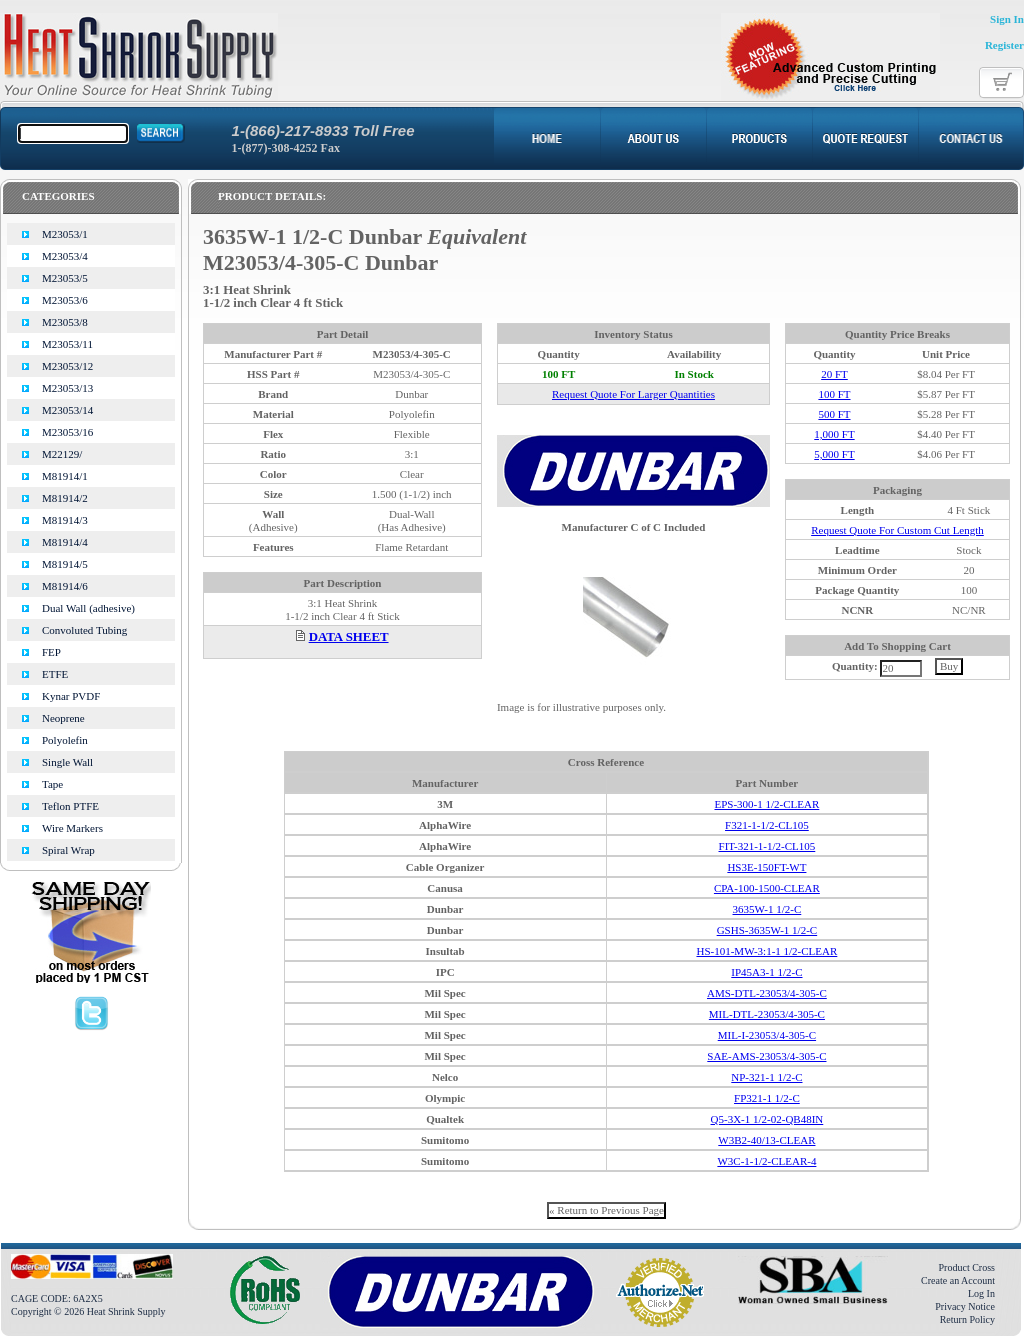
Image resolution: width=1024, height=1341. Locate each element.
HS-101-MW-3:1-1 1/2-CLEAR (766, 951)
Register (1004, 45)
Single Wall (67, 762)
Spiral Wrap (68, 850)
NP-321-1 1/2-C (766, 1077)
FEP (51, 652)
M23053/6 (65, 300)
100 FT (834, 394)
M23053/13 (67, 388)
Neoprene (63, 718)
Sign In (1007, 19)
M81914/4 (65, 542)
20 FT (834, 374)
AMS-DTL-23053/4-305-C (767, 993)
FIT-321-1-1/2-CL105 (767, 846)
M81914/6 (65, 586)
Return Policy (967, 1319)
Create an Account (958, 1280)
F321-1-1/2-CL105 (767, 825)
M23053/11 (67, 344)
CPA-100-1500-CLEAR (767, 888)
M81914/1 (65, 476)
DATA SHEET (349, 637)
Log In (981, 1293)
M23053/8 (65, 322)
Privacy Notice (965, 1306)
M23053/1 (65, 234)
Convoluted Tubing (84, 630)
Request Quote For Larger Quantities (633, 394)
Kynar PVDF (71, 696)
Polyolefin (65, 740)
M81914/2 (65, 498)
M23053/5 (65, 278)
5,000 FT (834, 454)
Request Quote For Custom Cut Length (897, 530)
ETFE (55, 674)
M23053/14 (67, 410)
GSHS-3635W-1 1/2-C (767, 930)
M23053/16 (67, 432)
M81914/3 (65, 520)
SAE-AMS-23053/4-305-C (766, 1056)
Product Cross (967, 1267)
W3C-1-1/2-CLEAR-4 (766, 1161)
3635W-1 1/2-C (767, 909)
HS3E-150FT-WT (766, 867)
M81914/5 (65, 564)
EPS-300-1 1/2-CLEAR (766, 804)
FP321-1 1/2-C (767, 1098)
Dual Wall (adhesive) (88, 608)
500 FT (834, 414)
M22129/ (62, 454)
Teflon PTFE (70, 806)
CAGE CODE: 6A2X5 (57, 1298)
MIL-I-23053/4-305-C (767, 1035)
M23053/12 (67, 366)
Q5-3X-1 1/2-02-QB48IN (767, 1119)
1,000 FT (834, 434)
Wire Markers (72, 828)
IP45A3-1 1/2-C (766, 972)
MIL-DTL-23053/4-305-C (767, 1014)
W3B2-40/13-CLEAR (766, 1140)
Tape (52, 784)
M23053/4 (65, 256)
